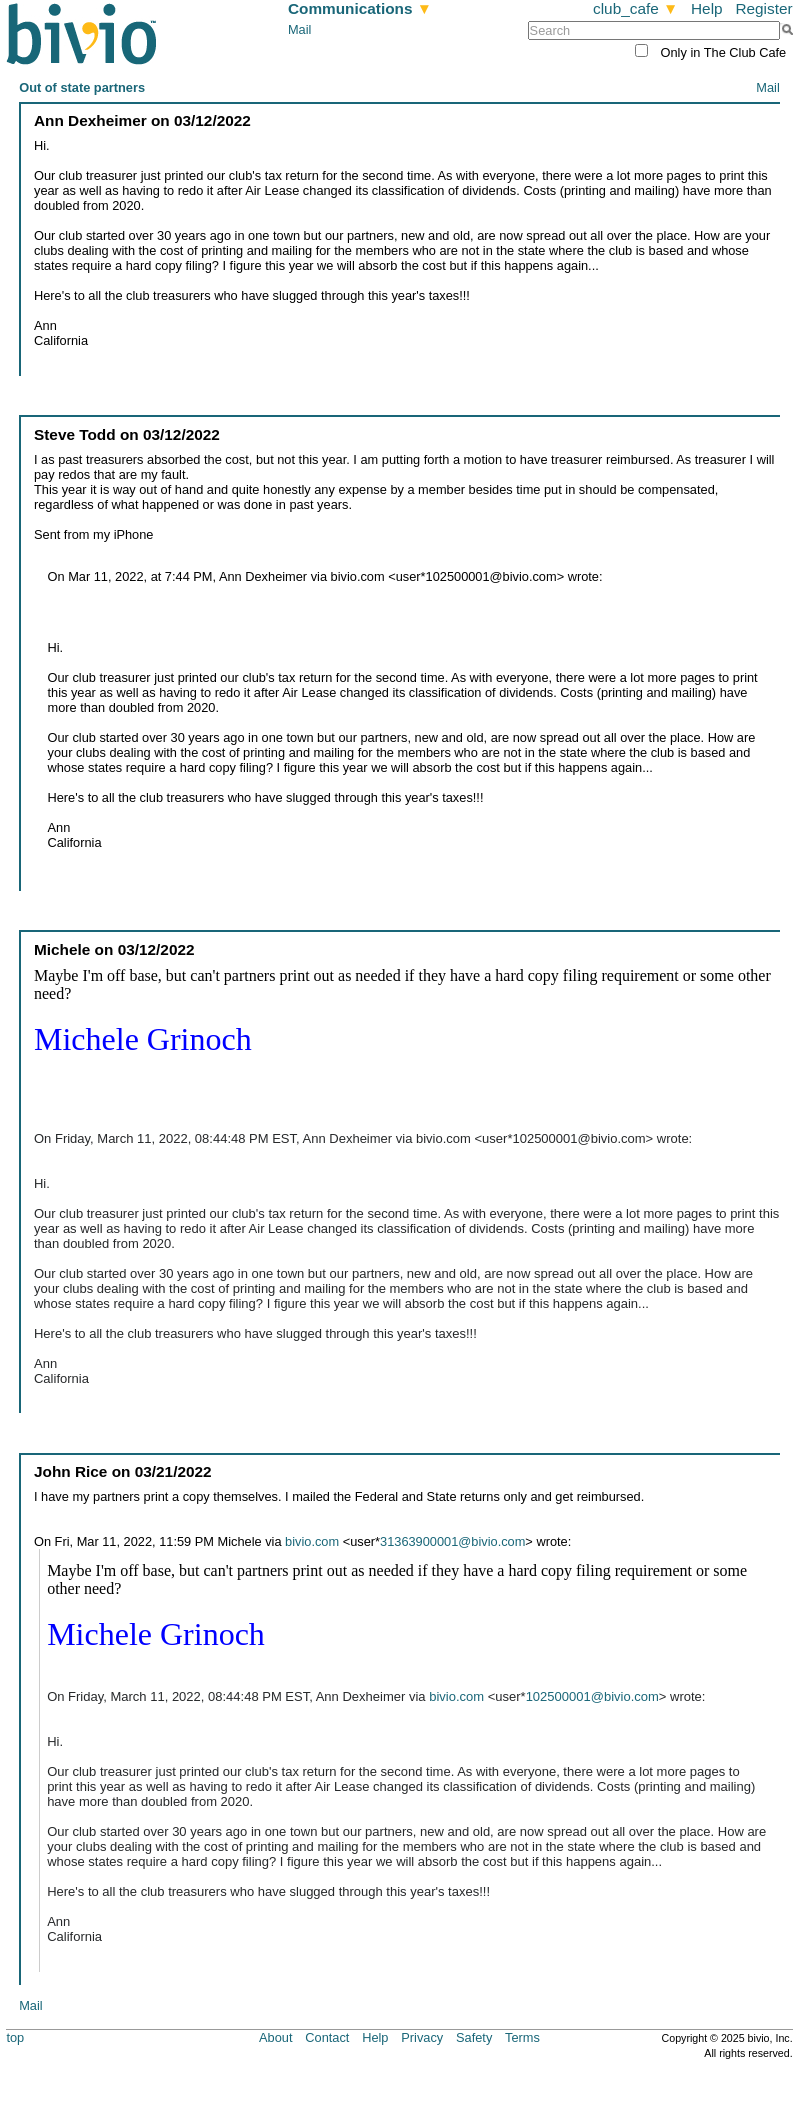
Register (763, 8)
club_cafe (635, 8)
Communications (360, 8)
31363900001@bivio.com (452, 1541)
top (15, 2037)
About (275, 2037)
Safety (474, 2037)
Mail (299, 29)
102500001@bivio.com (592, 1696)
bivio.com (312, 1541)
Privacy (422, 2037)
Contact (327, 2037)
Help (707, 8)
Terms (522, 2037)
